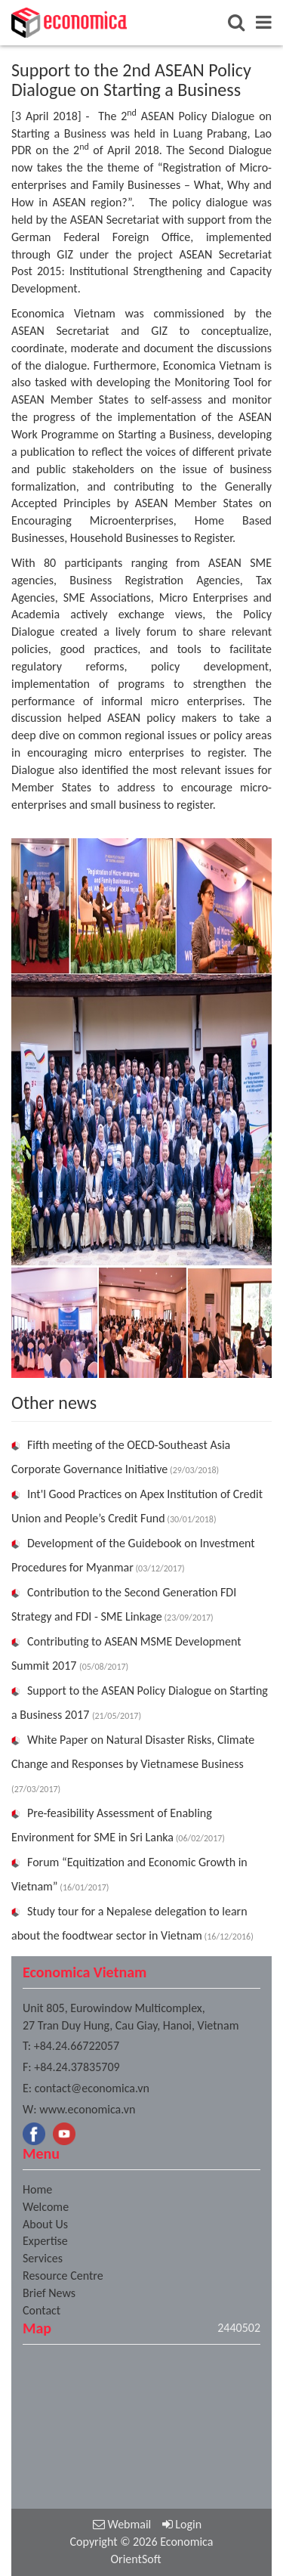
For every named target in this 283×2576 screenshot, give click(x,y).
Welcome (46, 2207)
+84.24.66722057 (76, 2046)
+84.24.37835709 (76, 2067)
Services (43, 2258)
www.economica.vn (87, 2109)
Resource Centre (63, 2275)
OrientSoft (135, 2559)
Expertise (45, 2241)
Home (37, 2189)
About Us (45, 2224)
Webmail (122, 2524)
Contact (41, 2310)
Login (181, 2524)
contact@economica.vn (92, 2088)
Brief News (49, 2293)
